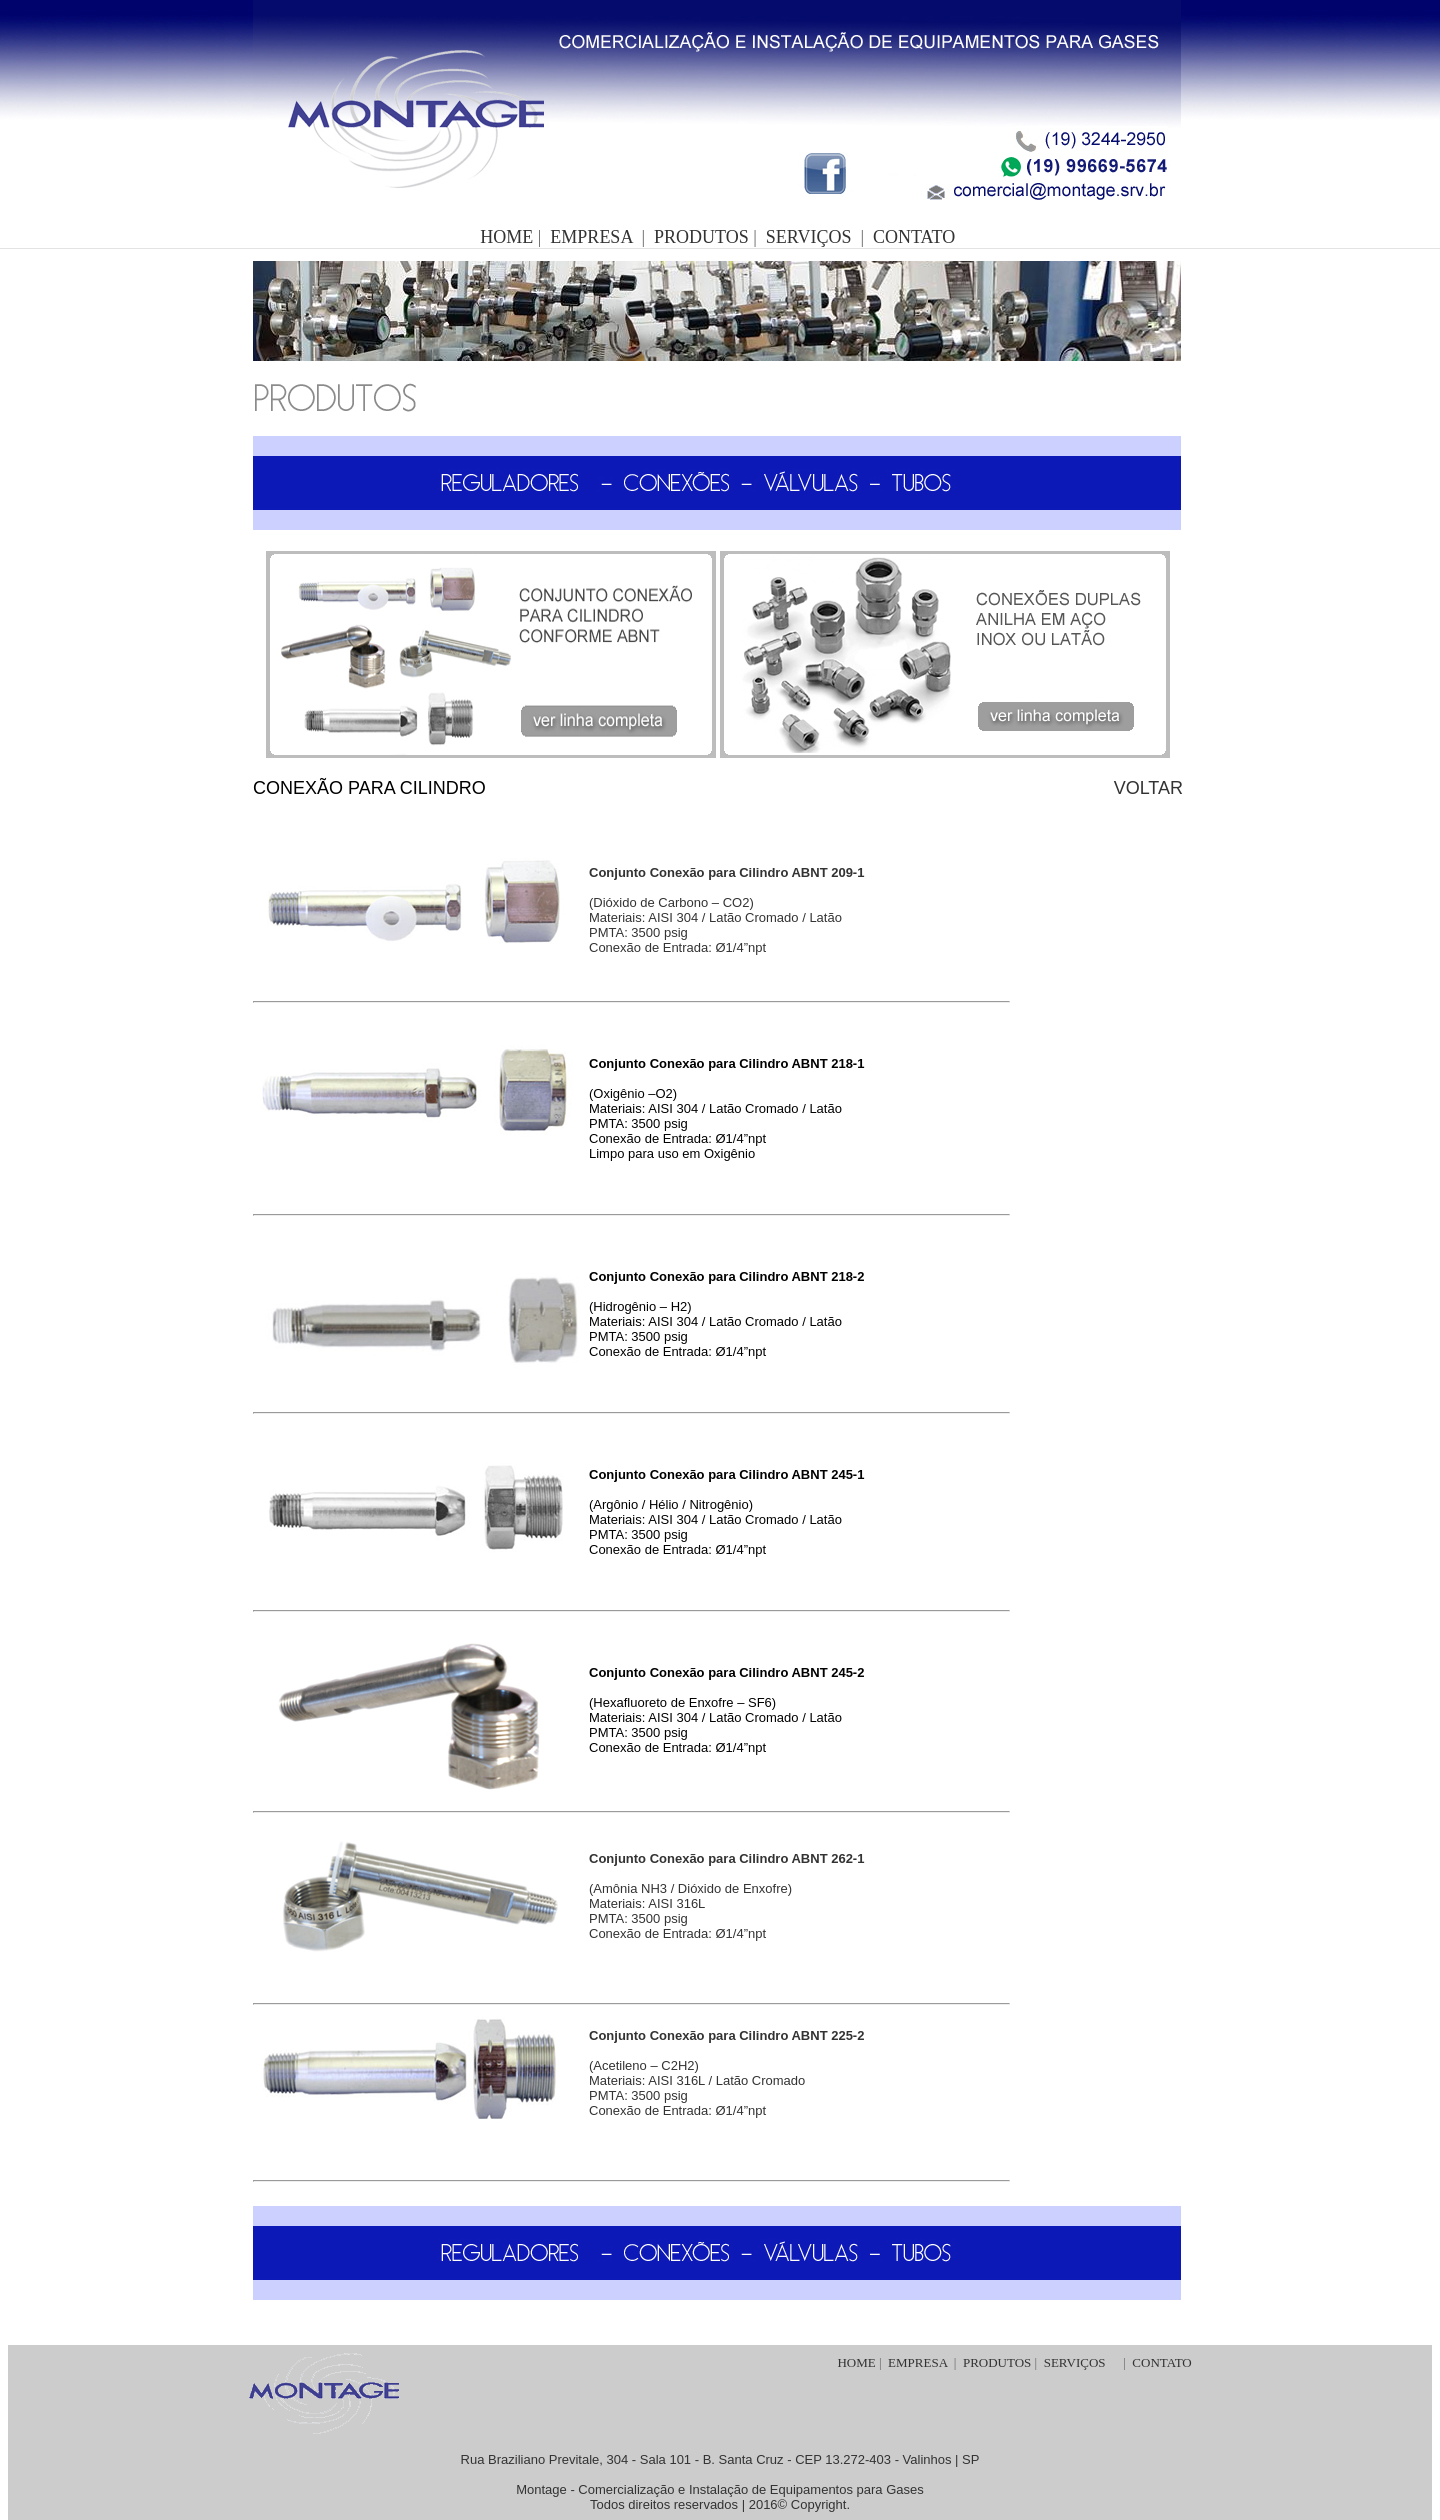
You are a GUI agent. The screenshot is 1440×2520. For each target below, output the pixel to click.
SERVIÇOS (809, 237)
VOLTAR (1148, 788)
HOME (856, 2362)
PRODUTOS (701, 237)
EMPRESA (591, 237)
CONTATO (914, 237)
